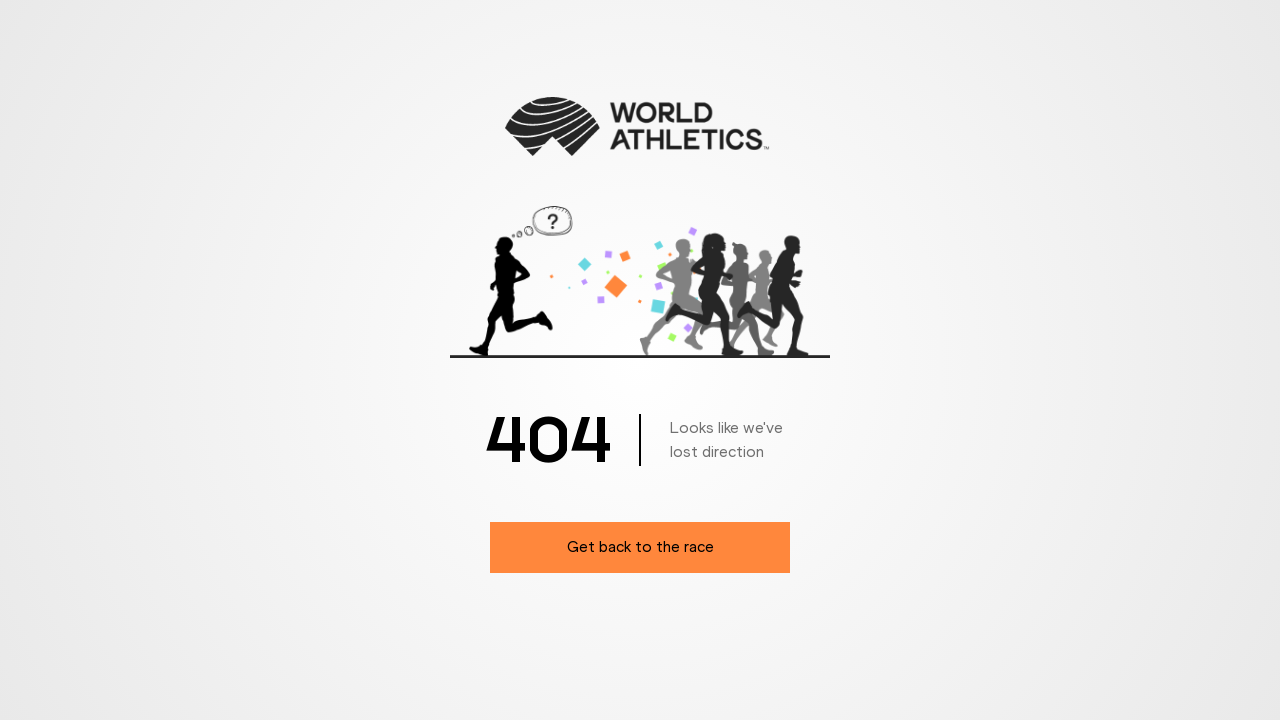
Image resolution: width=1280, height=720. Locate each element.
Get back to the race (640, 546)
